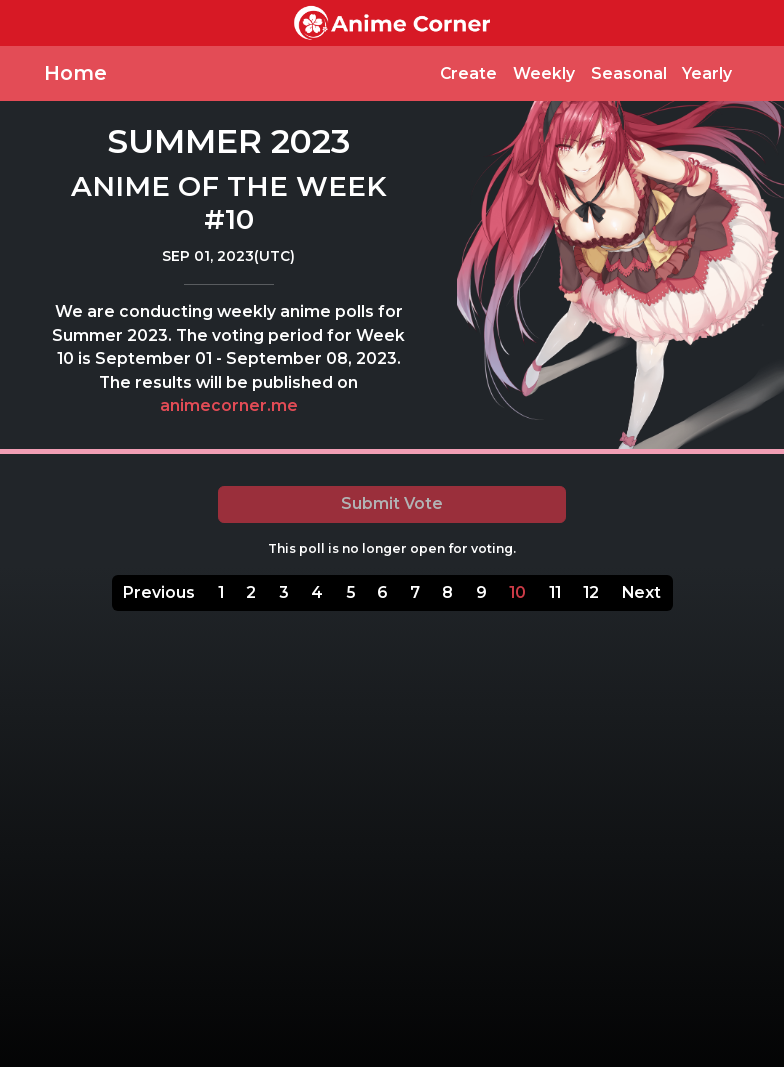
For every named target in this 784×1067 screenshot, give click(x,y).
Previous (159, 592)
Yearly (707, 73)
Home (75, 73)
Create (468, 73)
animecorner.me (229, 405)
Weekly (544, 73)
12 (591, 592)
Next (641, 592)
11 (555, 592)
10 (517, 592)
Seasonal (629, 73)
